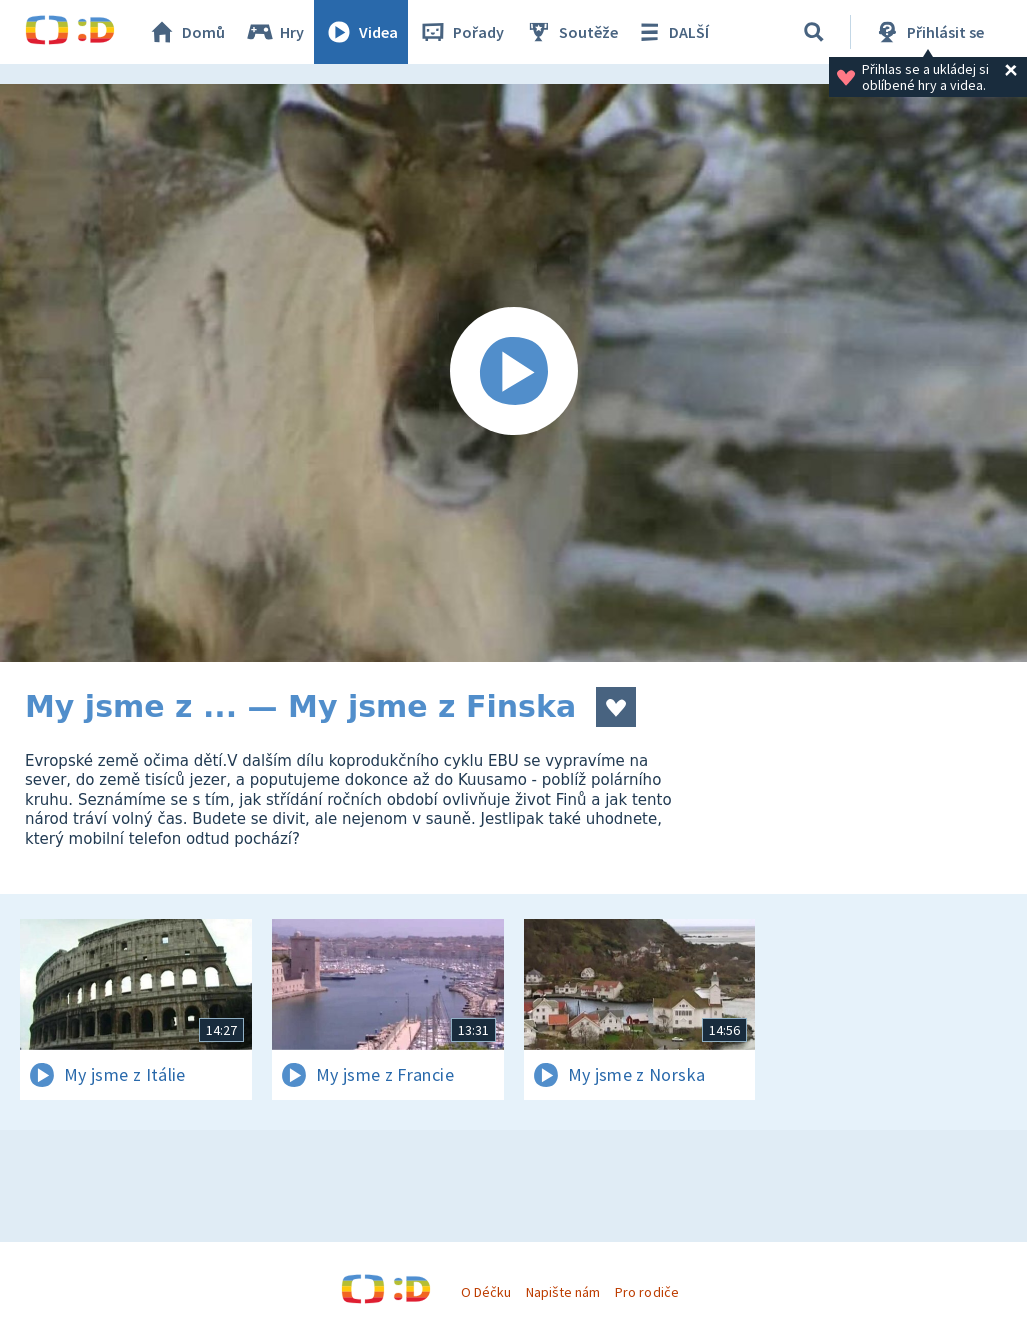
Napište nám (563, 1292)
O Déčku (486, 1292)
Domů (186, 32)
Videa (361, 32)
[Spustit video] (513, 373)
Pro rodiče (646, 1292)
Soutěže (571, 32)
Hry (274, 32)
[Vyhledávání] (814, 32)
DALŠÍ (671, 32)
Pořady (461, 32)
